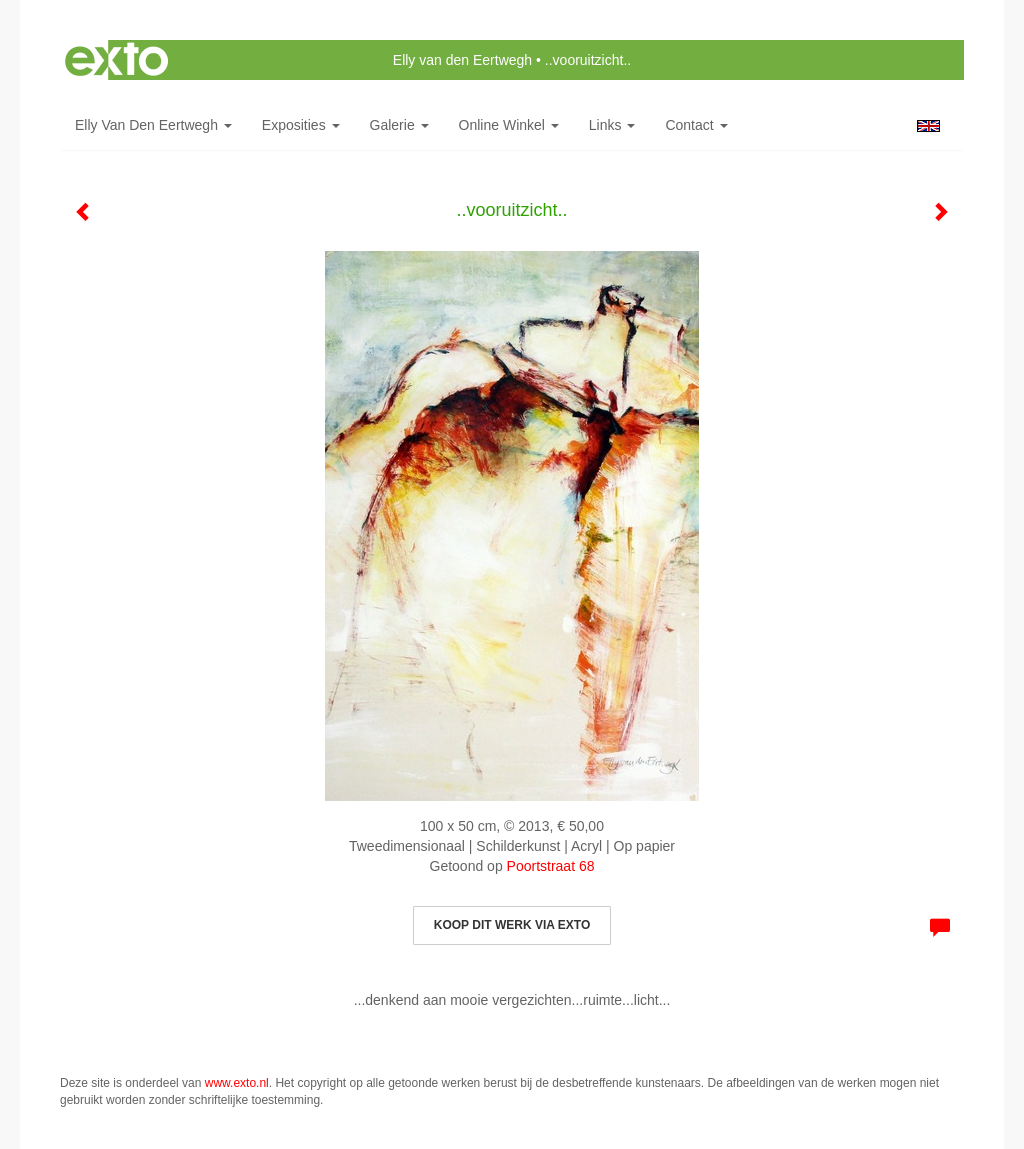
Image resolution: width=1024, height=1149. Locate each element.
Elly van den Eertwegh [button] (153, 125)
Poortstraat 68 (551, 866)
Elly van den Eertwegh (462, 60)
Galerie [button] (399, 125)
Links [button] (612, 125)
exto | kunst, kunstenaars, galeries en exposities (116, 60)
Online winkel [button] (509, 125)
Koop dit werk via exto (512, 925)
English (928, 126)
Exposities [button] (301, 125)
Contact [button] (696, 125)
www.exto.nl (237, 1083)
